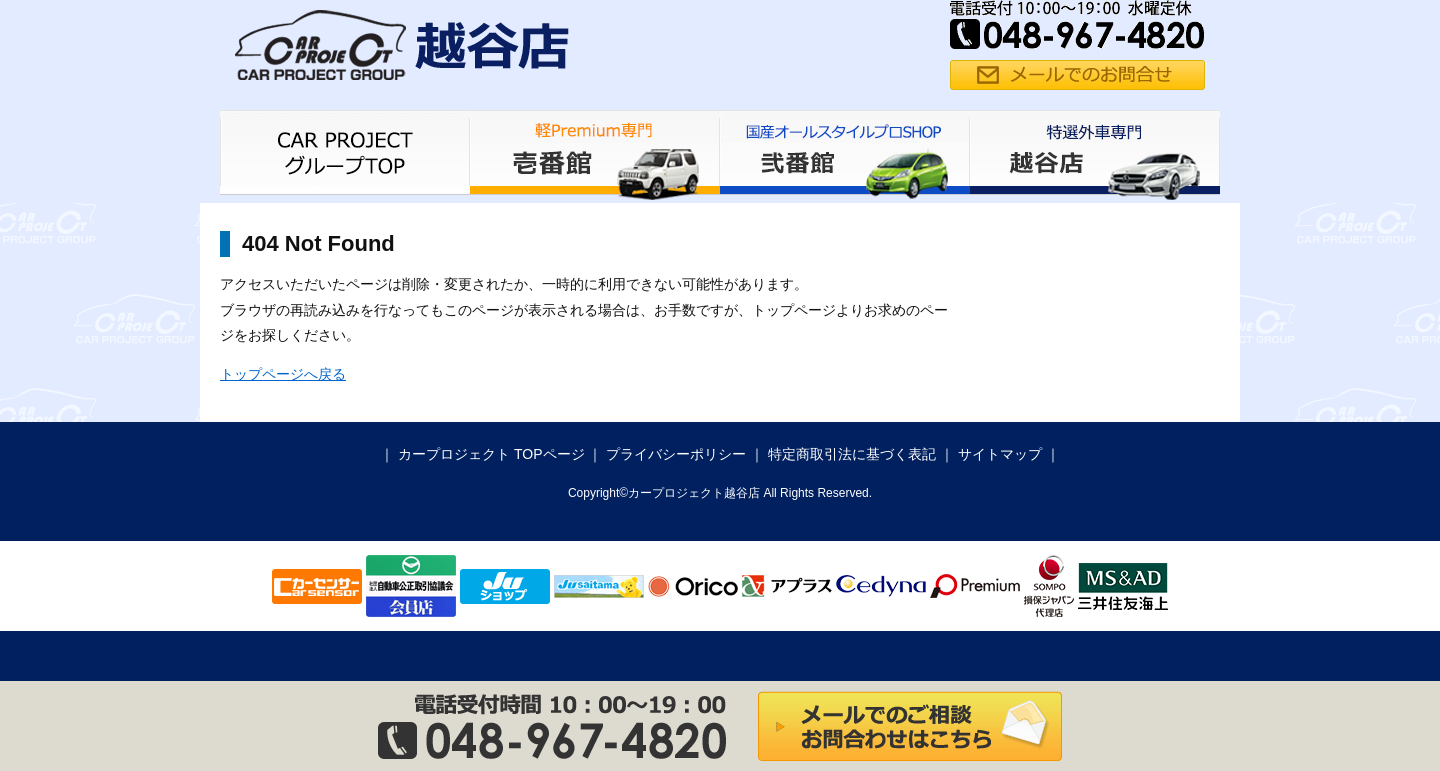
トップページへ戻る (283, 374)
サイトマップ (1000, 454)
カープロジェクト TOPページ (491, 454)
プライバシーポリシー (676, 454)
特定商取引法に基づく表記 (852, 454)
